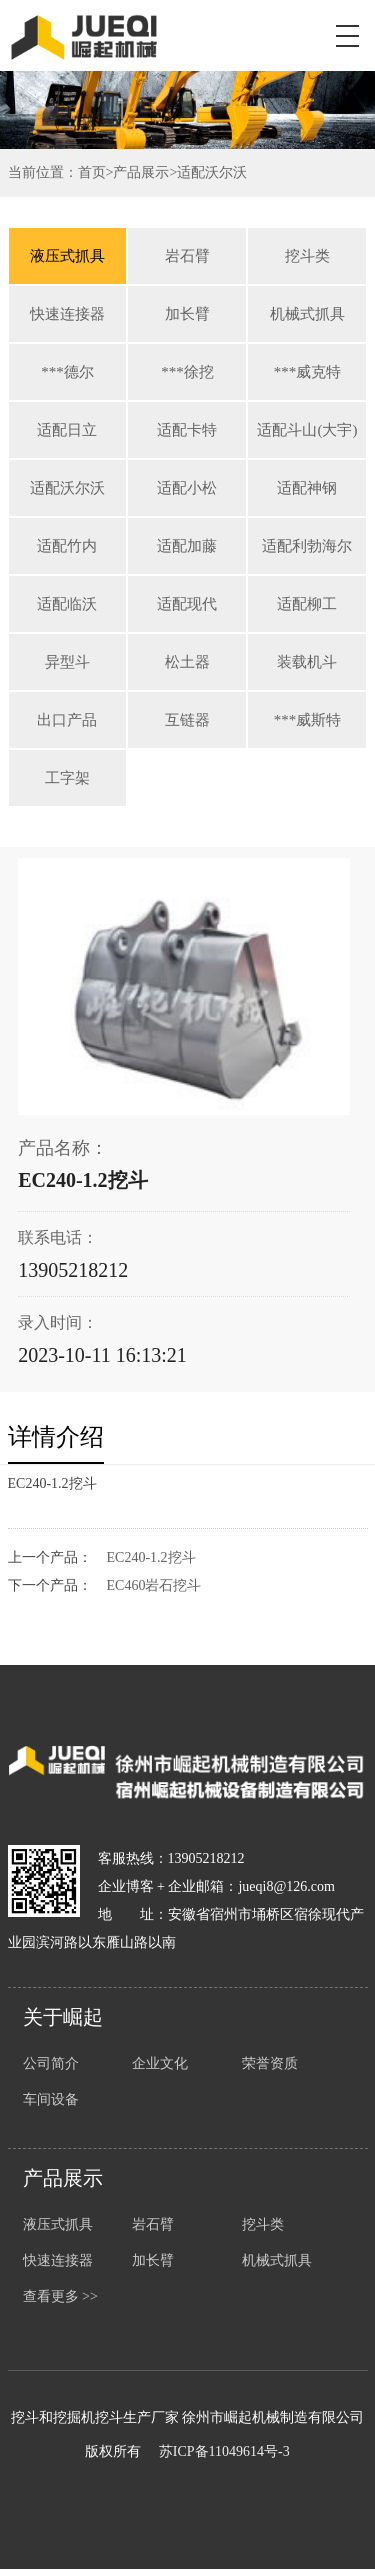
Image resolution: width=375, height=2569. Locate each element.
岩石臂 (187, 256)
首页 (92, 172)
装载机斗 (307, 662)
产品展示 (141, 172)
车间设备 (51, 2099)
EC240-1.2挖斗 (151, 1557)
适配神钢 (307, 488)
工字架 (67, 778)
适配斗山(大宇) (307, 430)
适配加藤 (187, 546)
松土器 (187, 662)
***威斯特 (308, 720)
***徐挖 (187, 372)
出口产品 (67, 720)
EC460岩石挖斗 (154, 1585)
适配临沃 (67, 604)
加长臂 (187, 314)
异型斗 (67, 662)
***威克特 (308, 372)
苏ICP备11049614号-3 (224, 2451)
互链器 (187, 720)
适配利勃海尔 (307, 546)
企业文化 (160, 2063)
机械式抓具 (307, 314)
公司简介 (51, 2063)
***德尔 (67, 372)
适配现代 (187, 604)
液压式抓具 (67, 256)
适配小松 (187, 488)
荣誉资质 (270, 2063)
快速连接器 (67, 314)
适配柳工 (307, 604)
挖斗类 (307, 256)
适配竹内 (67, 546)
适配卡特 (187, 430)
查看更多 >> (60, 2296)
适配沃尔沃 (212, 172)
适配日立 (67, 430)
